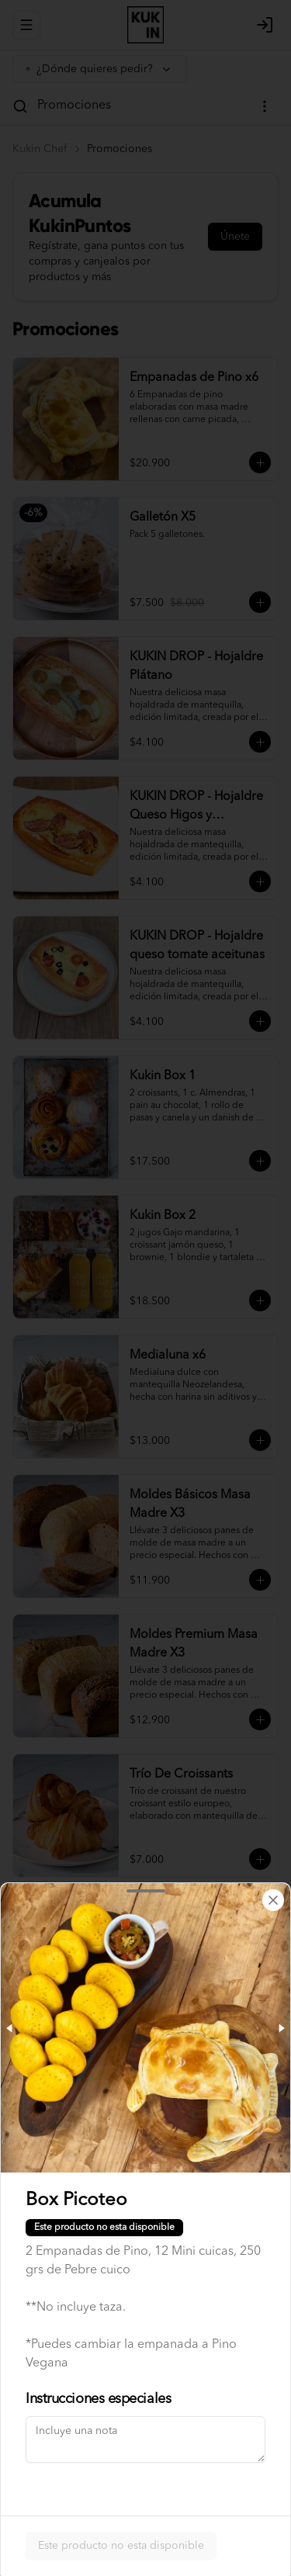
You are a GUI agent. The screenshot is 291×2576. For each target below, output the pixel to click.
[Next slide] (281, 2028)
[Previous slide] (10, 2028)
